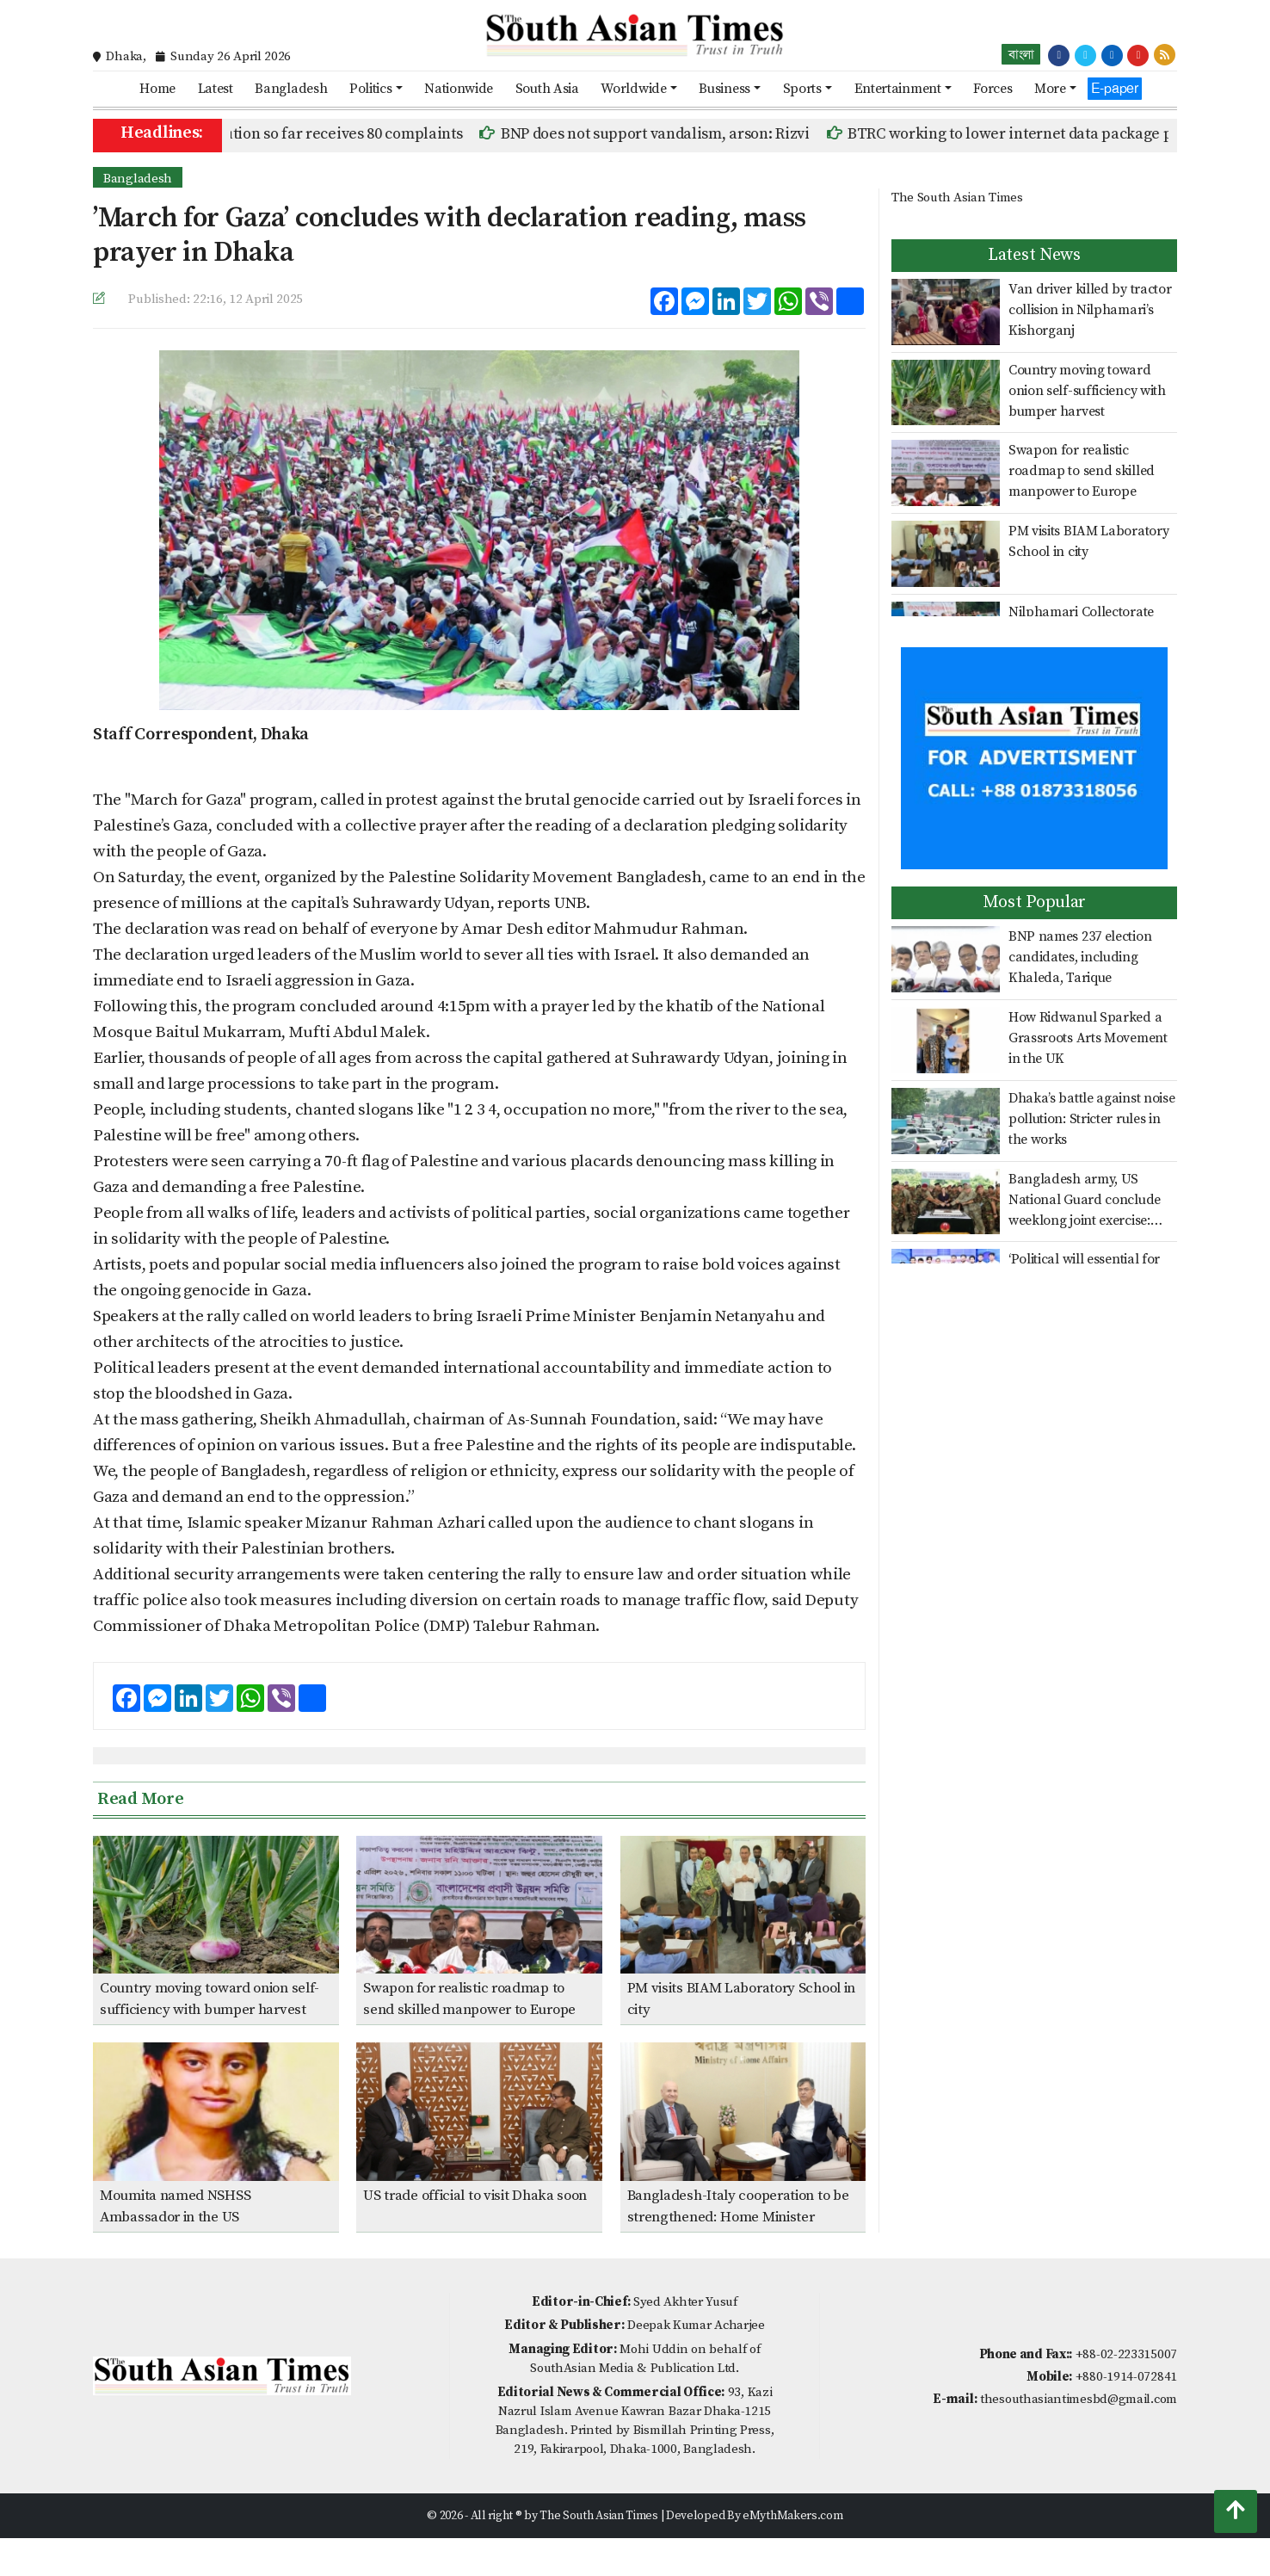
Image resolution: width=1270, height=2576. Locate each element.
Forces (992, 88)
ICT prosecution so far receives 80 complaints (348, 134)
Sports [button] (802, 88)
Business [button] (724, 88)
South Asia (547, 88)
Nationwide (458, 88)
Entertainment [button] (897, 88)
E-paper (1114, 88)
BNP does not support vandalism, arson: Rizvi (697, 134)
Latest (215, 88)
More (1050, 88)
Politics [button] (370, 88)
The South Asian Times (957, 197)
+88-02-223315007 (1126, 2354)
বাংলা (1020, 54)
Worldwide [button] (633, 88)
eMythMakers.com (793, 2515)
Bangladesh (291, 88)
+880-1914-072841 (1126, 2377)
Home (157, 88)
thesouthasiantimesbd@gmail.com (1078, 2399)
